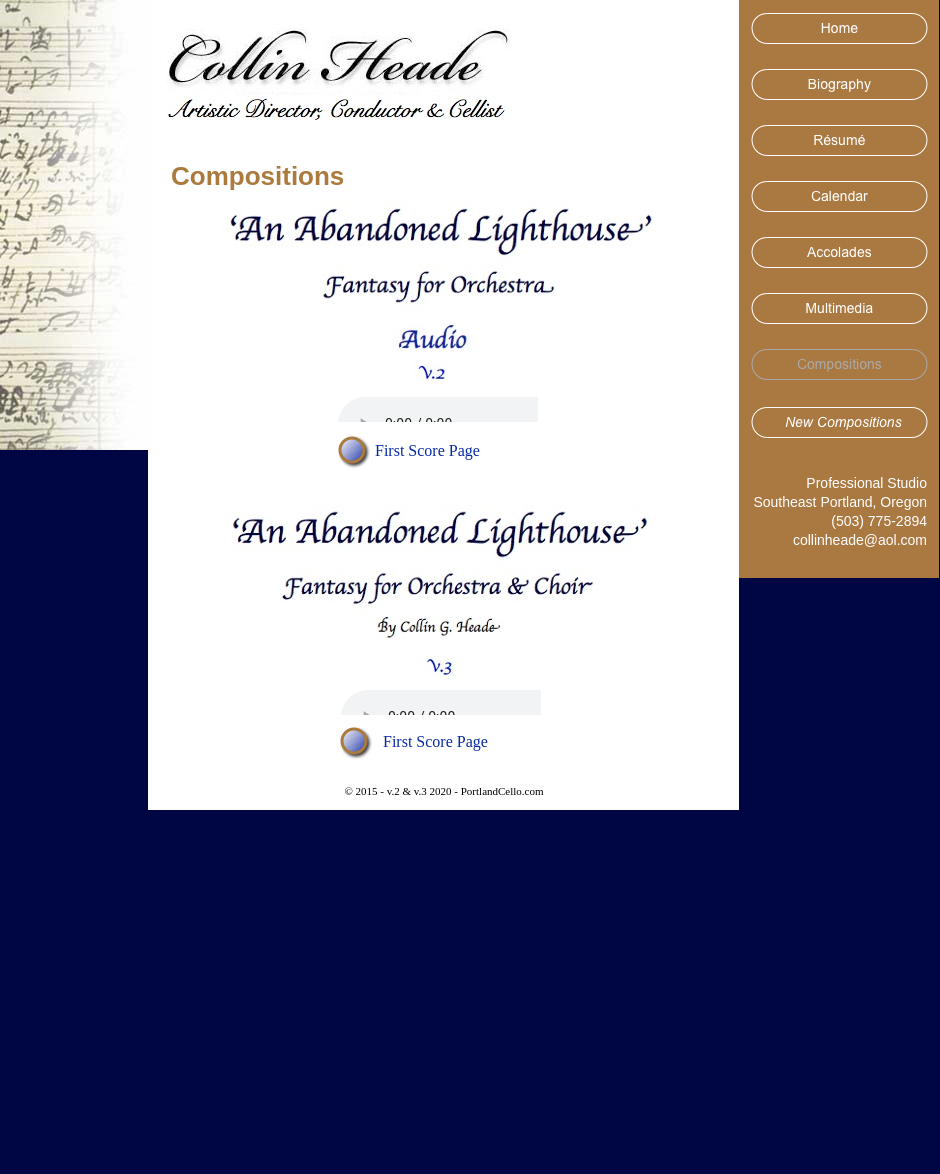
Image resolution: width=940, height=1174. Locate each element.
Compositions (257, 176)
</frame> (438, 409)
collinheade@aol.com (860, 540)
